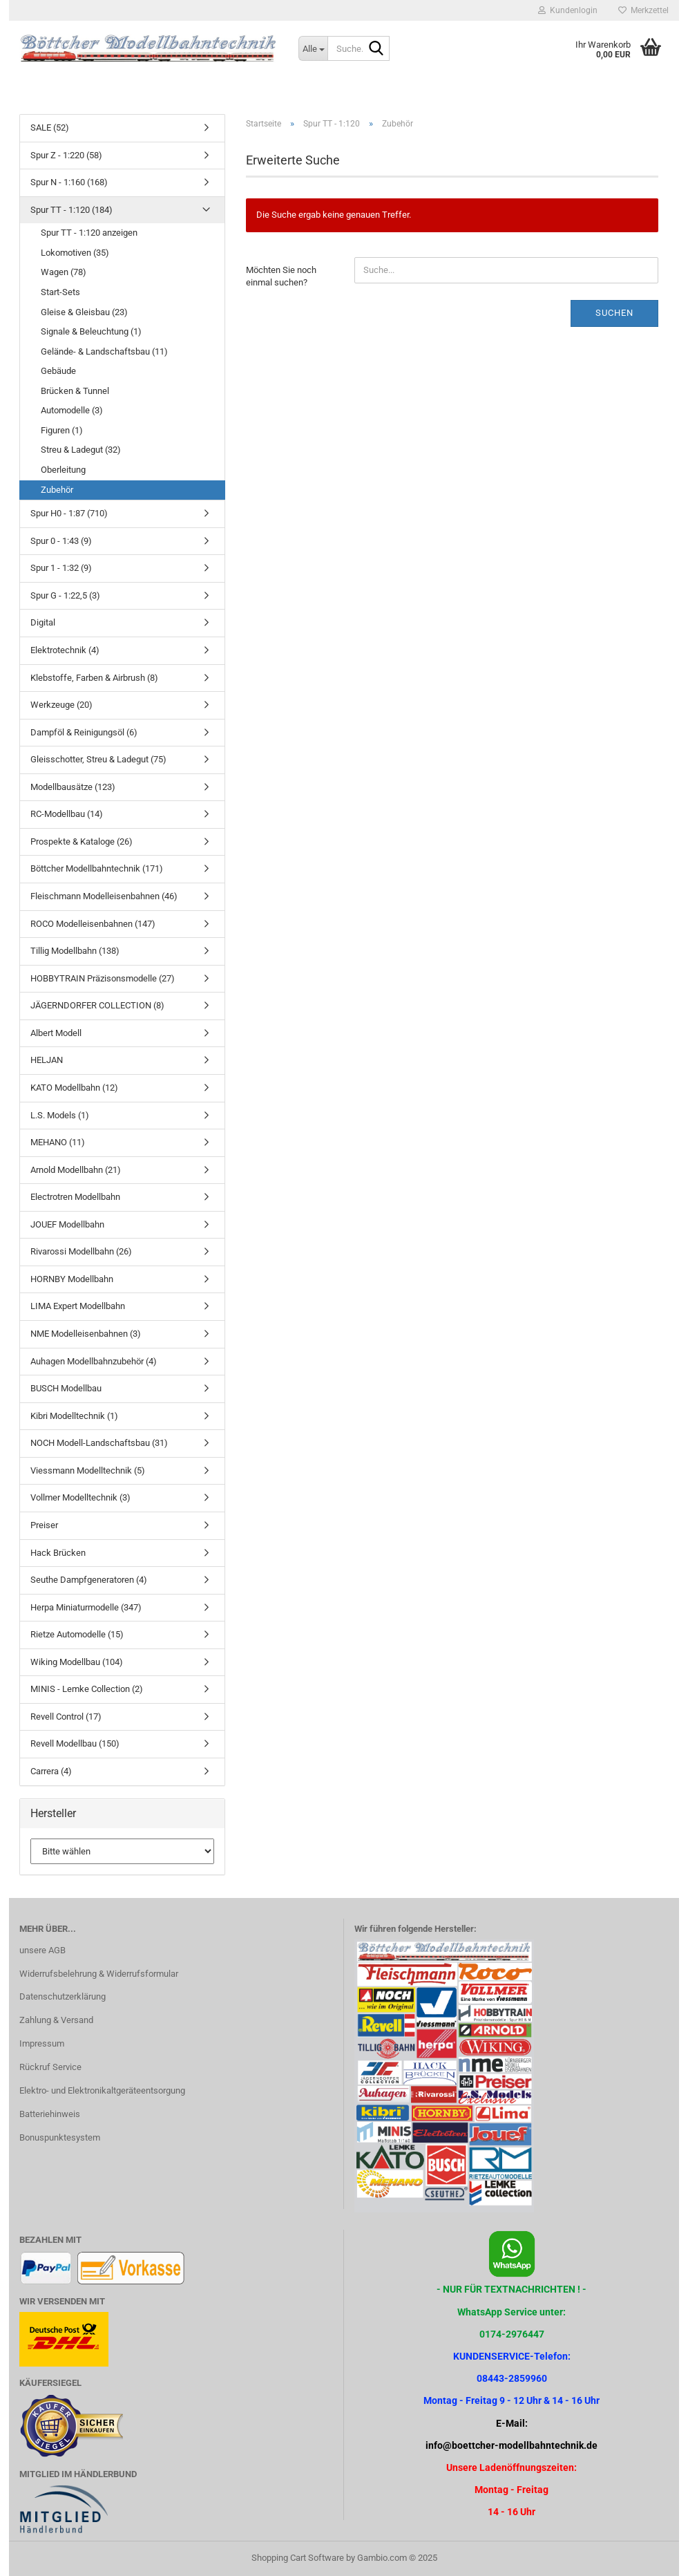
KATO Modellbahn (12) (74, 1087)
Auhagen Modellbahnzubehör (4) (93, 1361)
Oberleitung (63, 469)
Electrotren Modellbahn (75, 1197)
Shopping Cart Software (297, 2558)
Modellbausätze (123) (72, 787)
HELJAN (46, 1060)
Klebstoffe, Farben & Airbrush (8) (94, 678)
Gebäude (58, 371)
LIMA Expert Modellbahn (77, 1306)
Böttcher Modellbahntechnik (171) (96, 868)
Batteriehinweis (49, 2114)
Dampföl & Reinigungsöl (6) (83, 732)
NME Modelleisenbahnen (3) (85, 1333)
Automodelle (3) (72, 410)
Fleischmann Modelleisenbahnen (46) (104, 896)
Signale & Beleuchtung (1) (91, 331)
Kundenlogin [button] (568, 10)
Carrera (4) (51, 1771)
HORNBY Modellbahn (71, 1279)
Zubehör (57, 490)
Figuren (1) (62, 430)
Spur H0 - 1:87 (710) (69, 513)
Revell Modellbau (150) (75, 1743)
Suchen (614, 313)
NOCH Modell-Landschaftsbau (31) (99, 1443)
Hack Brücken (58, 1553)
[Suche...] (312, 48)
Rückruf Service (50, 2067)
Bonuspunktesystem (59, 2137)
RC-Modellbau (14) (66, 814)
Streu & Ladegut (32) (81, 449)
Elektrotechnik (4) (64, 650)
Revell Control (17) (66, 1716)
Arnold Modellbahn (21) (75, 1170)
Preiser (44, 1525)
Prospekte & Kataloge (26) (81, 841)
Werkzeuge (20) (61, 704)
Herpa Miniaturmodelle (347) (86, 1607)
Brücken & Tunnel (75, 391)
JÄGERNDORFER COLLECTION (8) (97, 1005)
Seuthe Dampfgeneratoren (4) (88, 1579)
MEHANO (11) (57, 1142)
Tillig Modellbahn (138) (75, 951)
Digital (42, 622)
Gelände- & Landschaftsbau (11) (104, 351)
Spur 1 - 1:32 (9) (61, 568)
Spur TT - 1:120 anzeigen (89, 232)
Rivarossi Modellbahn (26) (81, 1251)
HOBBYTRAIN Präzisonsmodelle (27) (102, 978)
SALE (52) (49, 127)
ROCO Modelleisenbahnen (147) (92, 924)
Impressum (41, 2043)
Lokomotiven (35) (75, 252)
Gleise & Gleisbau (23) (84, 312)
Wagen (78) (63, 272)
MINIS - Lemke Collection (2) (86, 1689)
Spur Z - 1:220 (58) (66, 155)
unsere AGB (42, 1950)
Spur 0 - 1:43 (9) (61, 541)
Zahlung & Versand (56, 2020)
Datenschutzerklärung (62, 1996)
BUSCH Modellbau (66, 1388)
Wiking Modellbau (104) (76, 1662)
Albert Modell (56, 1033)
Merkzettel (643, 10)
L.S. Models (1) (59, 1115)
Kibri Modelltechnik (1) (74, 1416)
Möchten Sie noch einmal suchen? (281, 276)
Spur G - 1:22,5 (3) (65, 595)
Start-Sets (60, 292)
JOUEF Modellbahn (67, 1224)
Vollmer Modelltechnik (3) (80, 1497)
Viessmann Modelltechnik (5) (87, 1470)
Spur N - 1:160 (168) (69, 182)
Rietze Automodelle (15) (77, 1634)
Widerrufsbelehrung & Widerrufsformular (98, 1973)
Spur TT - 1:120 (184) (71, 210)
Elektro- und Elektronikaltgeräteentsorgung (102, 2090)
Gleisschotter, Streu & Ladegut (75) (98, 759)
